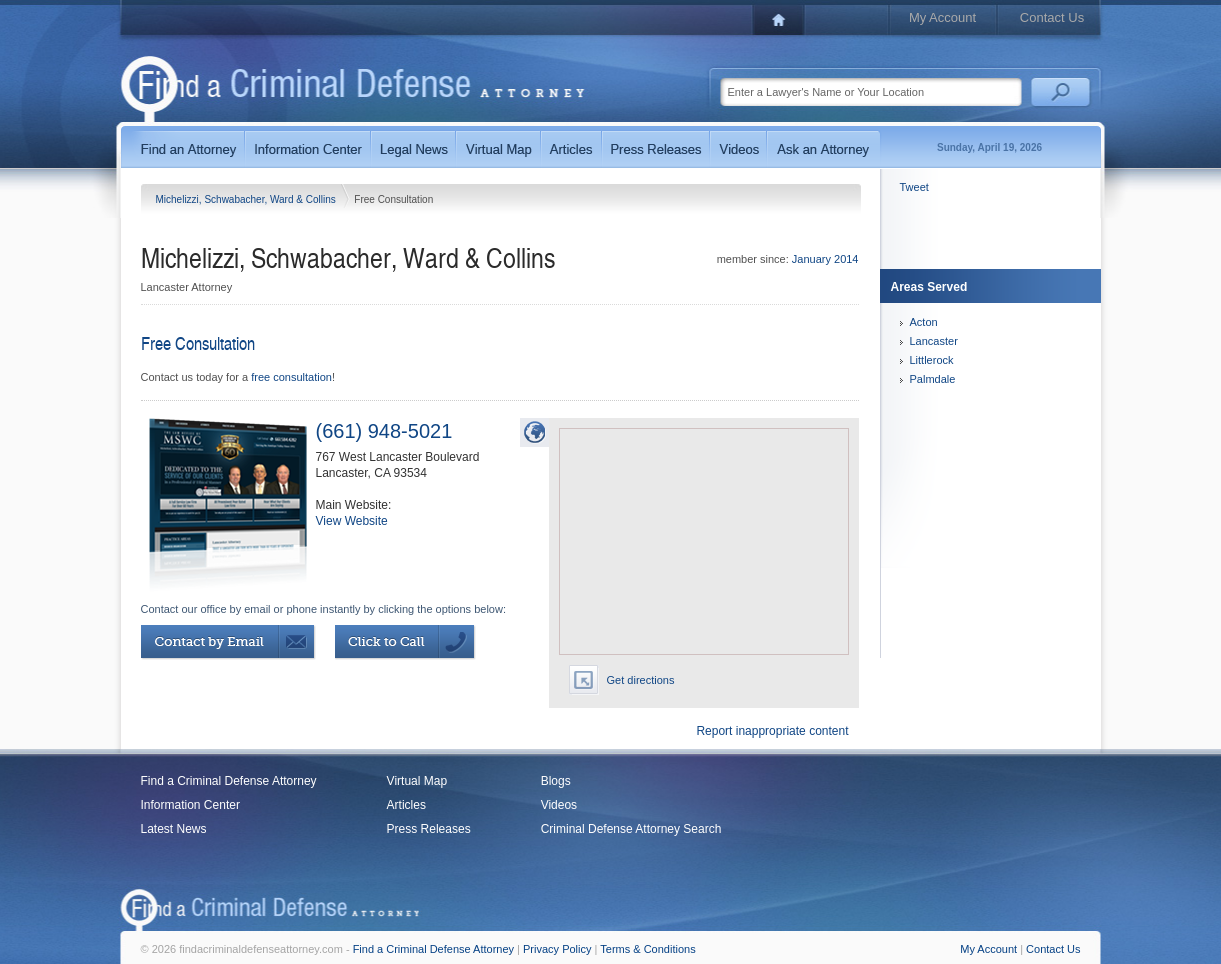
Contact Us (1052, 17)
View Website (352, 521)
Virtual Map (417, 781)
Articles (406, 805)
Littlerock (932, 360)
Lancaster (934, 341)
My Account (942, 17)
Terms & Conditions (647, 949)
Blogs (556, 781)
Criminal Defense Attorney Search (631, 829)
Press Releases (429, 829)
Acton (924, 322)
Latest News (174, 829)
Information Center (190, 805)
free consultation (291, 377)
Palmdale (933, 379)
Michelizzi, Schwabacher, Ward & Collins (247, 199)
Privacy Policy (557, 949)
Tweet (914, 187)
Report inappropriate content (772, 731)
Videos (559, 805)
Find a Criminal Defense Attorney (229, 781)
